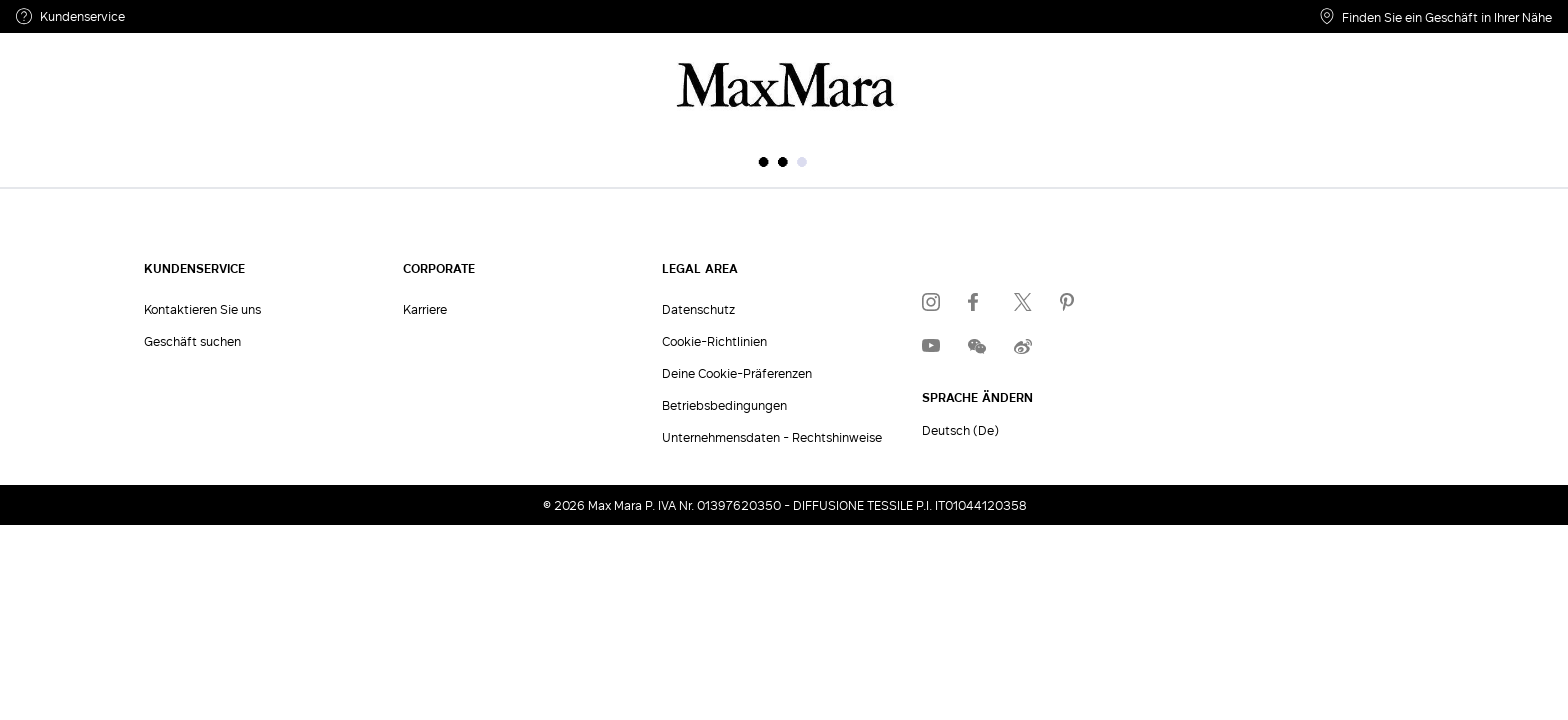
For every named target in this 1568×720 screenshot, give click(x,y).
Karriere (425, 309)
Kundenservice (70, 16)
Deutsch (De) (960, 430)
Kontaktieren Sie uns (202, 309)
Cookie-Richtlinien (714, 341)
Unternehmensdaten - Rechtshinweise (772, 437)
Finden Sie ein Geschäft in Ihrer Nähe (1436, 16)
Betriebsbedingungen (724, 405)
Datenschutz (698, 309)
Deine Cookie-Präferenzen (737, 373)
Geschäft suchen (192, 341)
